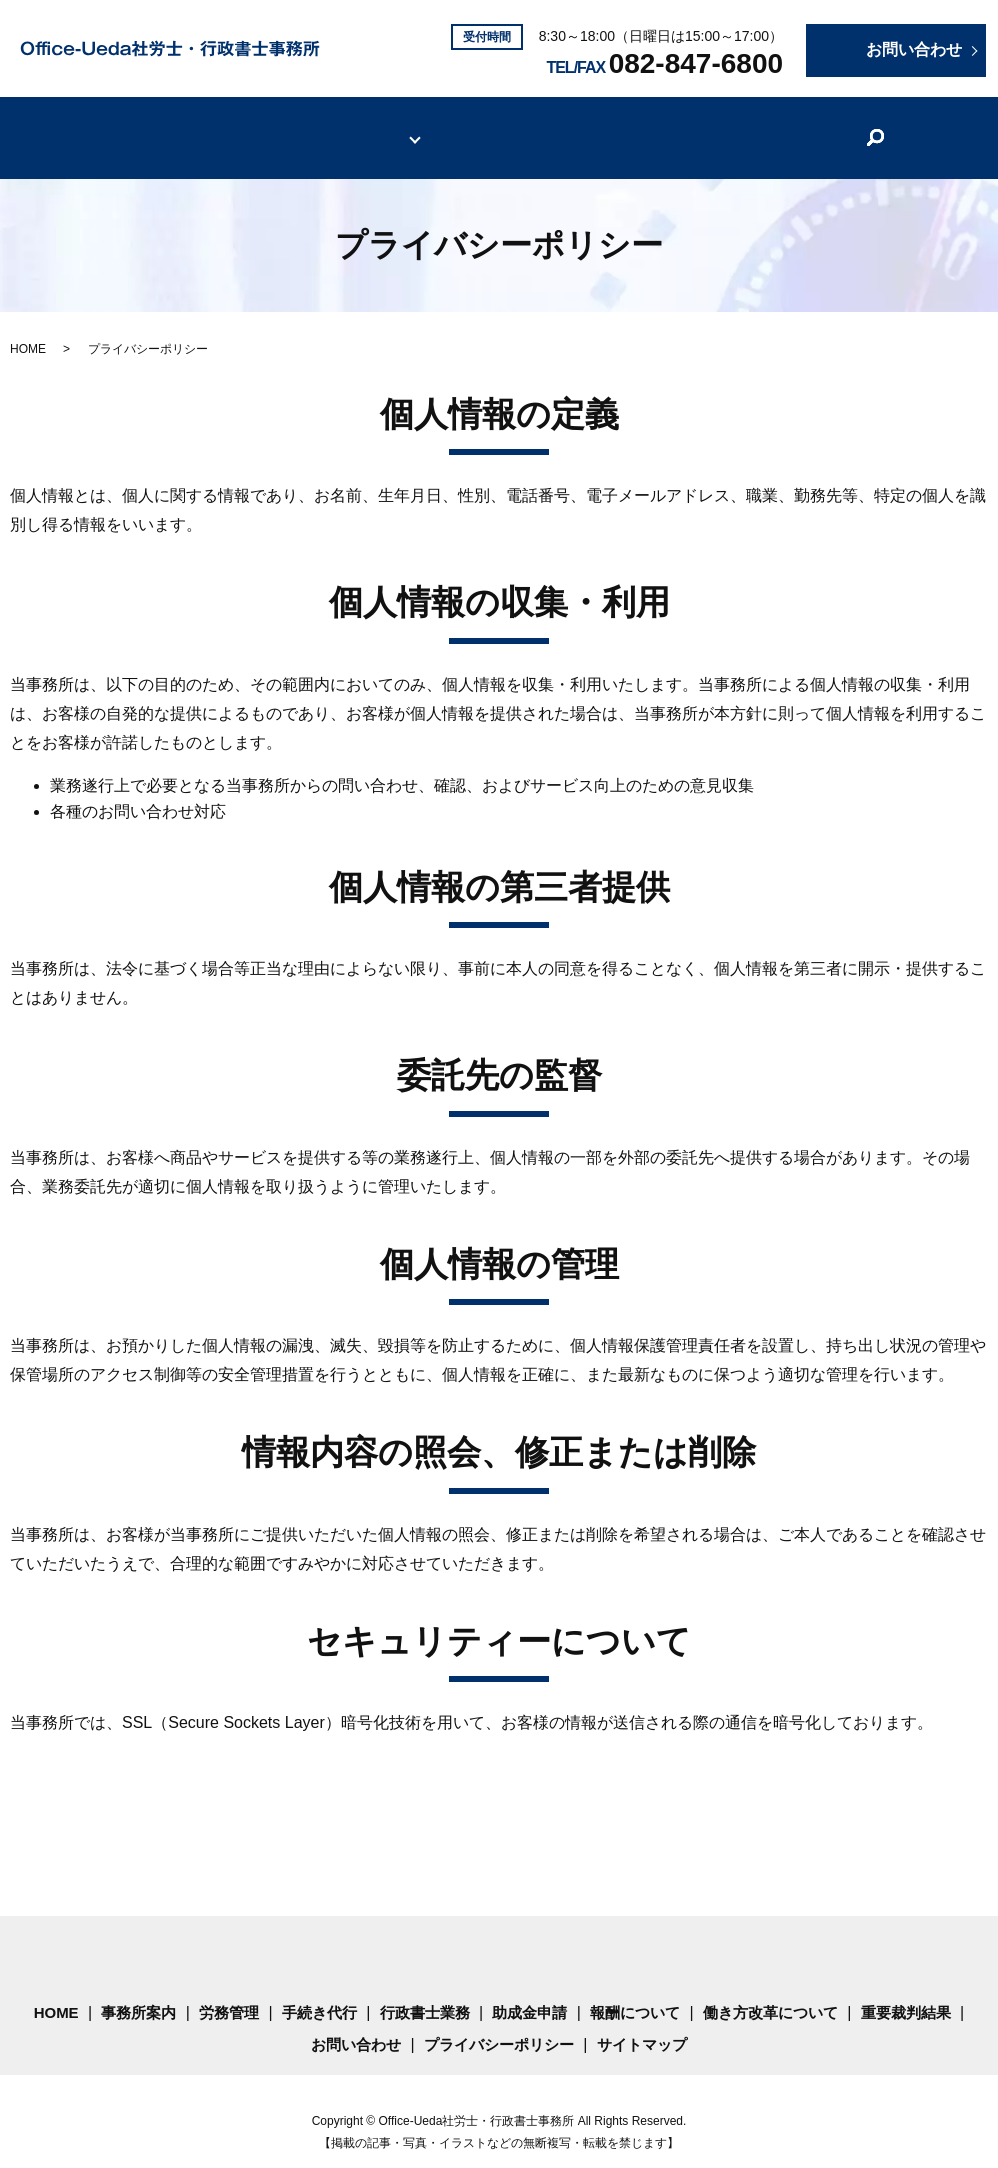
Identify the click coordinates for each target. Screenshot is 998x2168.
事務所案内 (239, 125)
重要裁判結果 (799, 125)
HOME (143, 125)
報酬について (495, 125)
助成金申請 (529, 1990)
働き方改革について (647, 125)
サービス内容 (359, 125)
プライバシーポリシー (499, 2022)
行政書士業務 (425, 1990)
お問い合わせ (356, 2022)
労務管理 (229, 1990)
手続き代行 (319, 1990)
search (879, 127)
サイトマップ (642, 2022)
